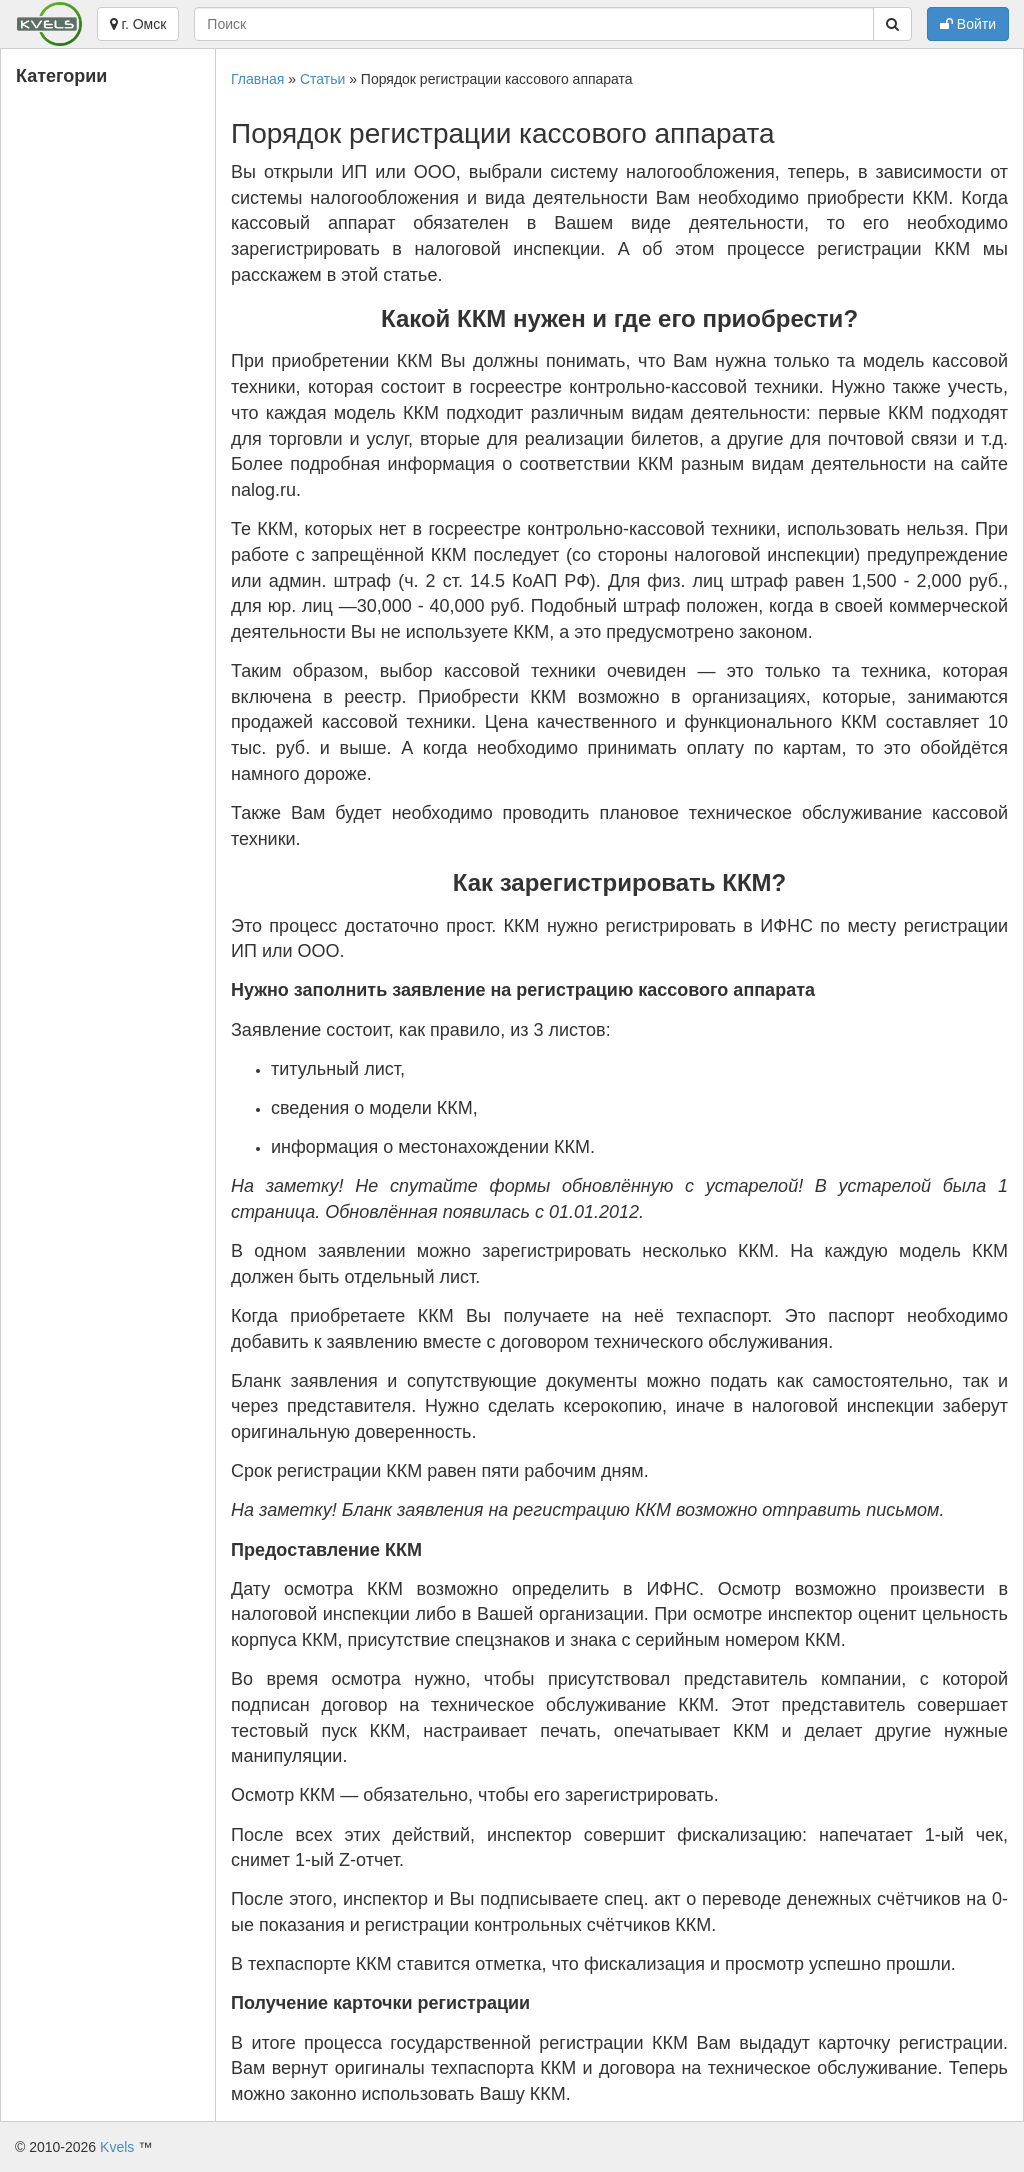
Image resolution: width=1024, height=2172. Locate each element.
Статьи (322, 79)
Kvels (117, 2147)
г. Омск (138, 24)
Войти (968, 24)
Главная (257, 79)
